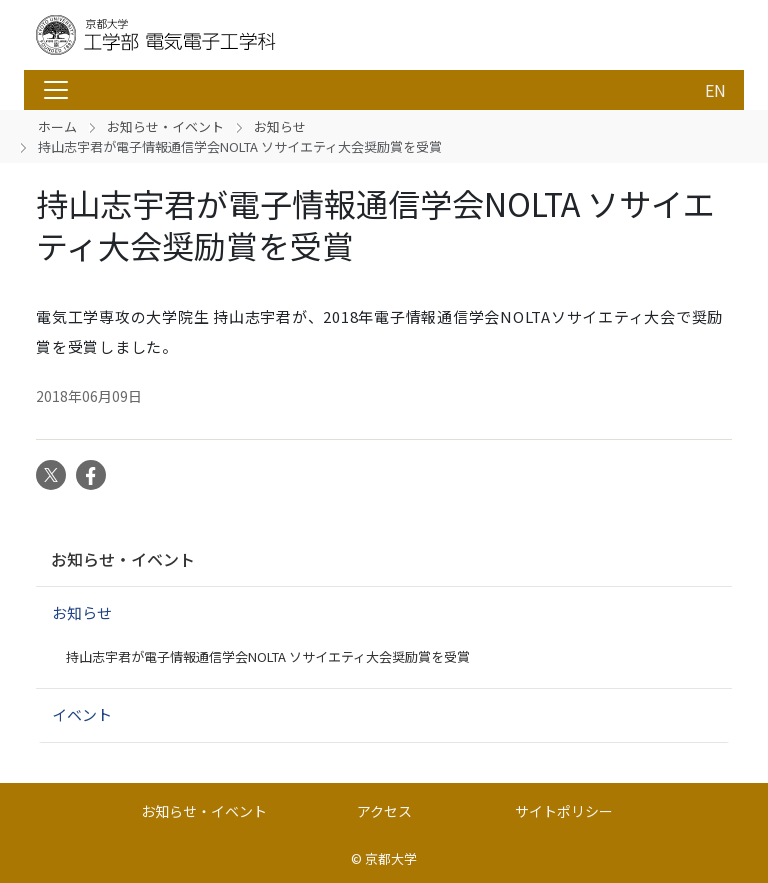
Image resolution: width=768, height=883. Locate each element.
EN (715, 90)
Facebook (91, 475)
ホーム (57, 126)
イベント (82, 714)
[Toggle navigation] (56, 90)
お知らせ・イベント (165, 126)
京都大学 (391, 858)
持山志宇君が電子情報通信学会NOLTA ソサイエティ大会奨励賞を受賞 (268, 656)
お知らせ (280, 126)
